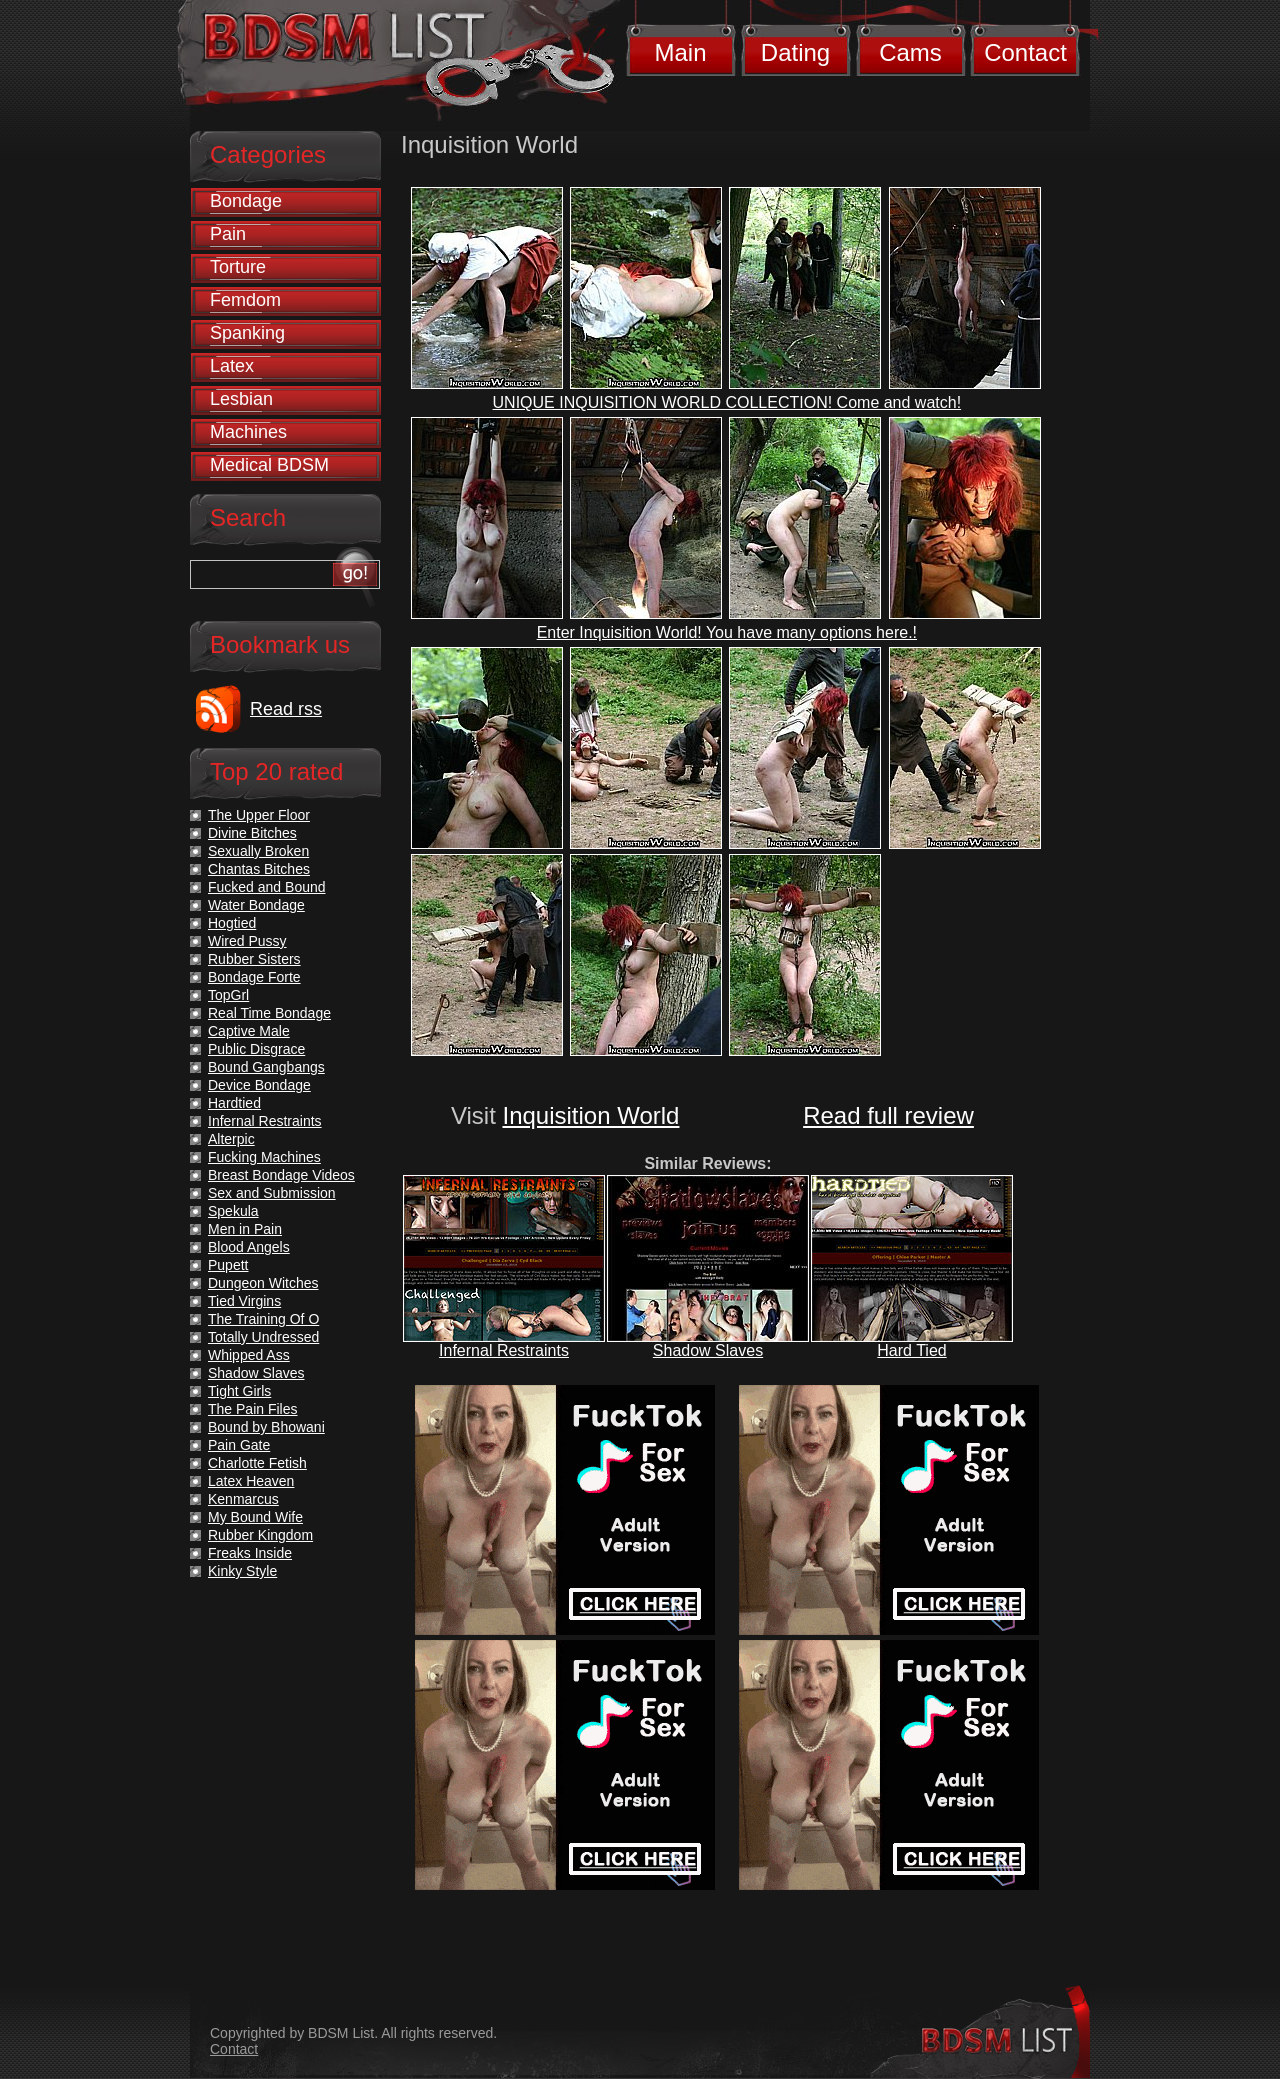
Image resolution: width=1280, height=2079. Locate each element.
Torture (238, 267)
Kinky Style (242, 1571)
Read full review (888, 1115)
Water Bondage (256, 905)
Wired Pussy (247, 941)
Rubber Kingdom (260, 1535)
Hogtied (232, 923)
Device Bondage (259, 1085)
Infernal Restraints (504, 1350)
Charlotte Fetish (257, 1463)
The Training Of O (263, 1319)
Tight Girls (239, 1391)
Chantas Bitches (259, 869)
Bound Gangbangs (266, 1067)
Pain (228, 234)
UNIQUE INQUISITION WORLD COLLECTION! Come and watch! (727, 402)
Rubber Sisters (254, 959)
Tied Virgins (244, 1301)
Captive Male (249, 1031)
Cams (910, 52)
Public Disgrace (256, 1049)
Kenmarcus (243, 1499)
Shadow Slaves (708, 1350)
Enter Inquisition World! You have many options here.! (727, 632)
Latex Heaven (251, 1481)
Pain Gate (239, 1445)
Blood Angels (249, 1247)
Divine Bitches (252, 833)
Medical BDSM (269, 465)
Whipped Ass (249, 1355)
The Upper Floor (259, 815)
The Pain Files (252, 1409)
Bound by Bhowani (266, 1427)
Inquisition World (590, 1115)
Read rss (286, 709)
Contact (1025, 52)
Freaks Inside (250, 1553)
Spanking (247, 333)
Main (680, 52)
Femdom (245, 300)
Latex (232, 366)
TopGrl (228, 995)
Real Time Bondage (269, 1013)
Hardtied (234, 1103)
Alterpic (231, 1139)
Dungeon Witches (263, 1283)
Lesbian (241, 399)
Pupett (228, 1265)
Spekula (233, 1211)
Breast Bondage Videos (281, 1175)
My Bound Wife (255, 1517)
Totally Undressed (263, 1337)
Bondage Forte (254, 977)
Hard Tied (911, 1350)
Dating (795, 52)
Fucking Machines (264, 1157)
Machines (248, 432)
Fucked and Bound (267, 887)
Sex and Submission (272, 1193)
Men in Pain (245, 1229)
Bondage (246, 201)
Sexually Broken (258, 851)
